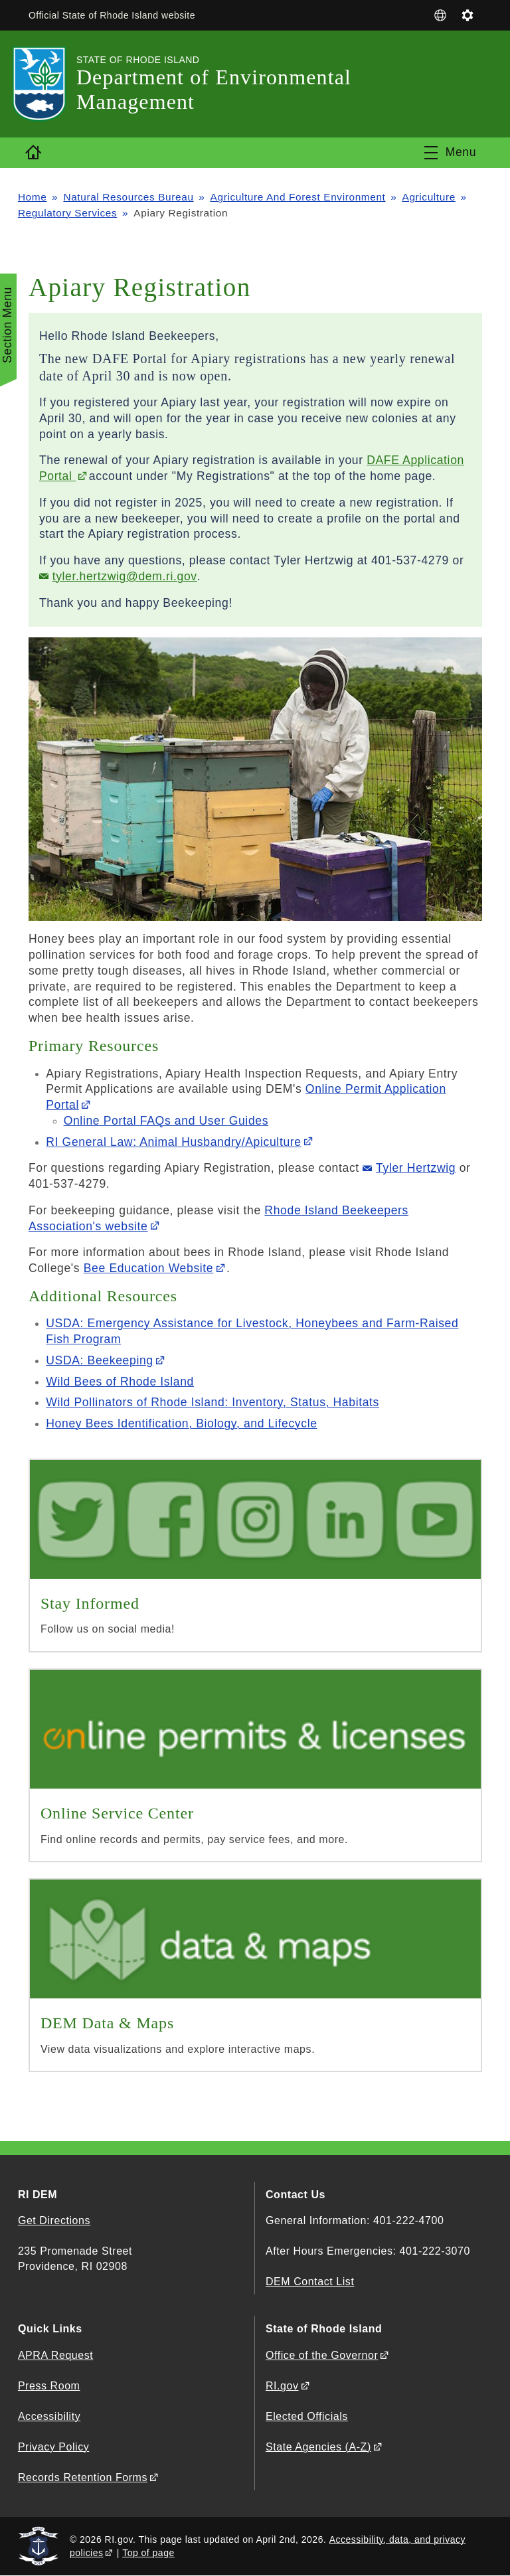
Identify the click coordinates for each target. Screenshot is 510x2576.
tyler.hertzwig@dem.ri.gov (124, 576)
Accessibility (49, 2416)
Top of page (148, 2552)
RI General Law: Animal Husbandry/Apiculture (173, 1142)
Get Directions (54, 2220)
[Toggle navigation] (450, 152)
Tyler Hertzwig (416, 1167)
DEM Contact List (310, 2281)
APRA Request (55, 2355)
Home (32, 196)
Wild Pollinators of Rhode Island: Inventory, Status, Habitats (212, 1402)
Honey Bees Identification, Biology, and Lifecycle (181, 1423)
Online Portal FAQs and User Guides (166, 1120)
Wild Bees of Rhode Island (120, 1381)
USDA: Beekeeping (99, 1360)
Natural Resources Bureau (128, 196)
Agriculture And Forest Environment (298, 196)
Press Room (49, 2385)
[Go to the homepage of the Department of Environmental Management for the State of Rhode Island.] (47, 83)
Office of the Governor (322, 2355)
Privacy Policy (53, 2447)
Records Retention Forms (82, 2477)
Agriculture (429, 196)
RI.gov (282, 2385)
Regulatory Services (67, 212)
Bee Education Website (149, 1268)
